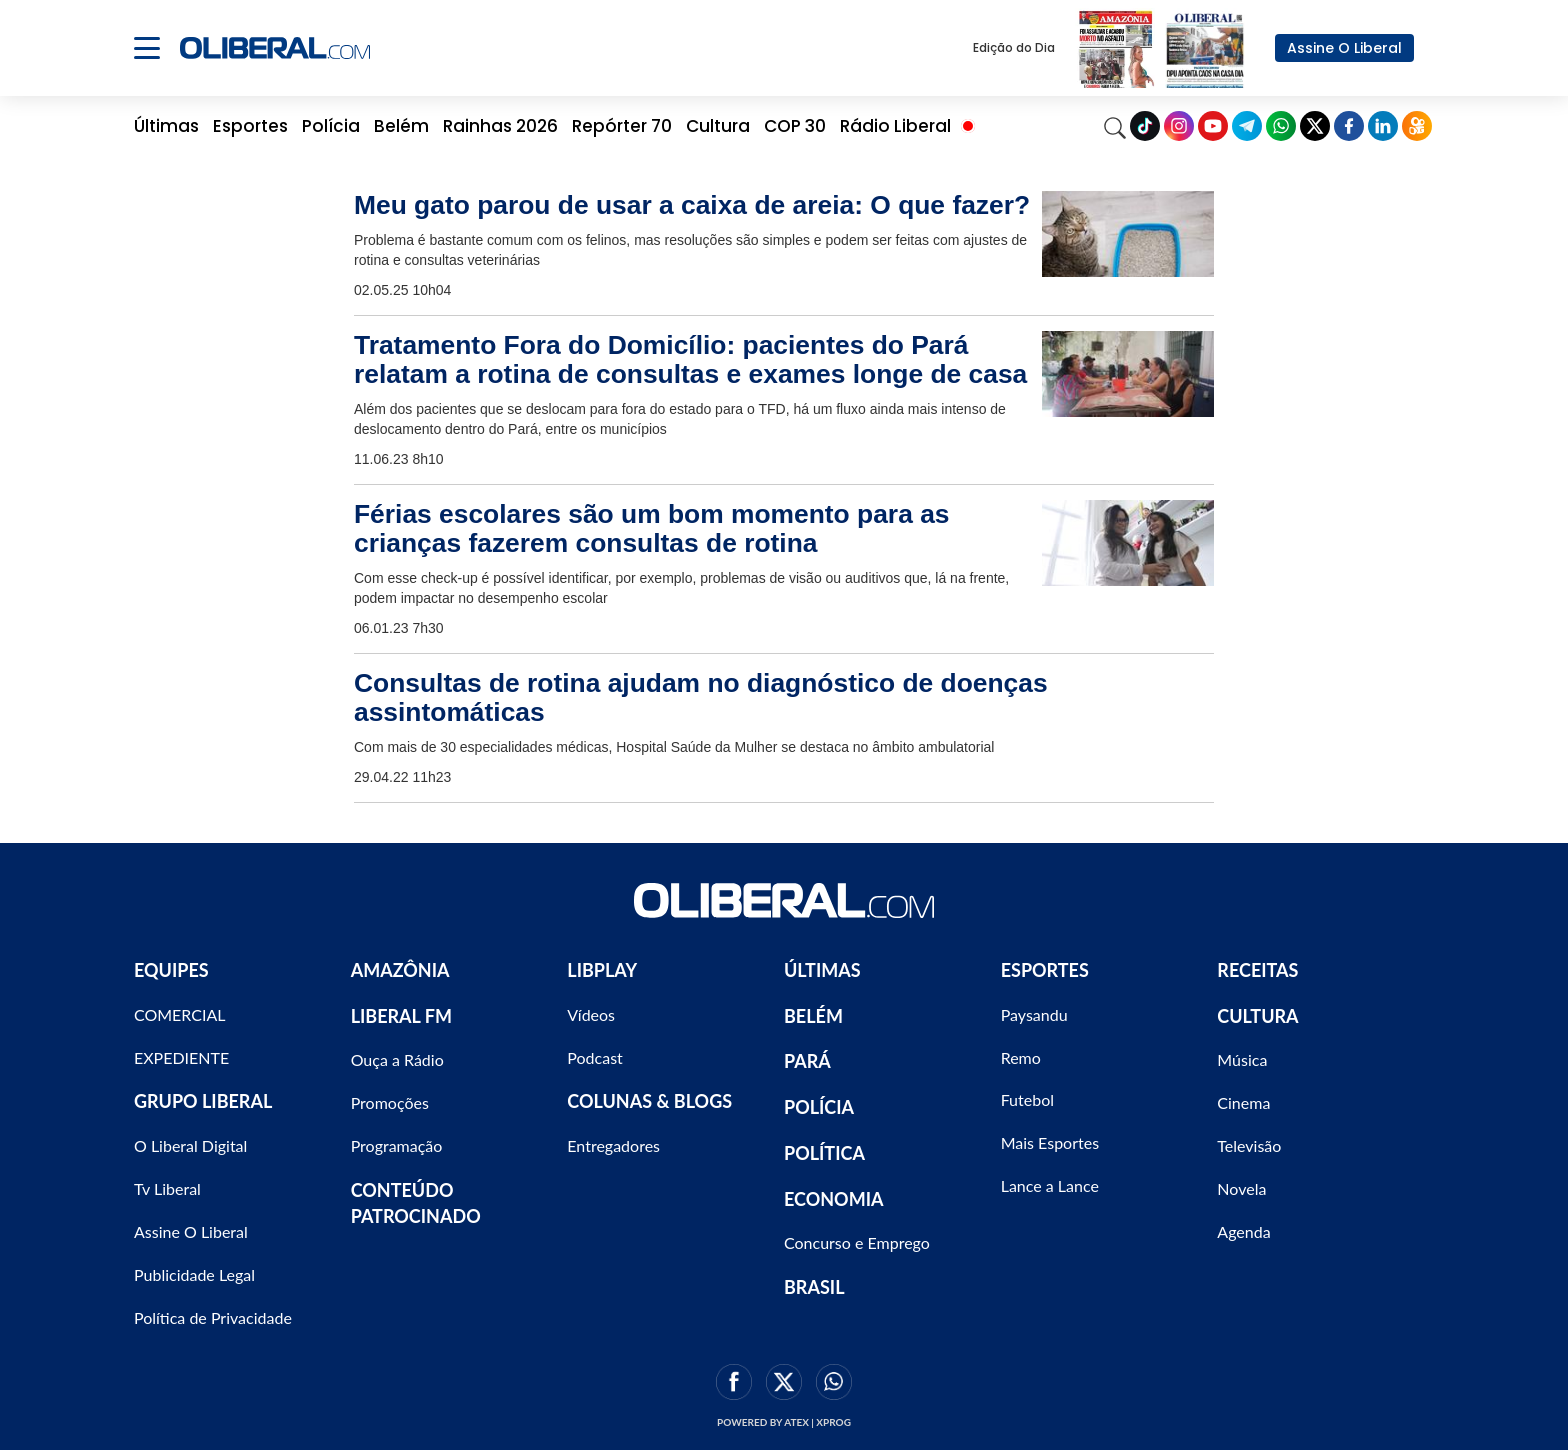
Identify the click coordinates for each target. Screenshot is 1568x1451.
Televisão (1249, 1145)
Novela (1241, 1188)
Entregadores (613, 1145)
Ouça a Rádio (397, 1059)
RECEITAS (1257, 970)
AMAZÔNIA (400, 970)
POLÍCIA (819, 1107)
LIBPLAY (602, 970)
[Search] (1115, 126)
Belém (401, 126)
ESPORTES (1045, 970)
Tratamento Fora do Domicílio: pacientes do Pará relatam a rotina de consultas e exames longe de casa (690, 359)
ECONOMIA (834, 1199)
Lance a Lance (1050, 1185)
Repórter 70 (622, 126)
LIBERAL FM (401, 1016)
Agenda (1243, 1231)
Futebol (1027, 1099)
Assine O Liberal (1344, 48)
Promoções (390, 1102)
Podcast (594, 1057)
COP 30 (795, 126)
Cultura (718, 126)
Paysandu (1034, 1014)
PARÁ (807, 1061)
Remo (1021, 1057)
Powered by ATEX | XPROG (784, 1422)
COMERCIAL (180, 1014)
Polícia (331, 126)
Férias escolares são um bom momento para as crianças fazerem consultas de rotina (652, 528)
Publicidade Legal (194, 1274)
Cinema (1243, 1102)
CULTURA (1257, 1016)
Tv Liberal (167, 1188)
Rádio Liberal (895, 126)
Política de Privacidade (213, 1317)
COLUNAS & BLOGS (649, 1101)
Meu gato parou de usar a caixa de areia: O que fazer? (692, 205)
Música (1242, 1059)
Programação (397, 1145)
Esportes (250, 126)
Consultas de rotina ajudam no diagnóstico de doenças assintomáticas (701, 697)
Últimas (166, 126)
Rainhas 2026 (500, 126)
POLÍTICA (824, 1153)
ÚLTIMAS (822, 970)
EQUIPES (171, 970)
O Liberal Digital (190, 1145)
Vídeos (591, 1014)
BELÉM (813, 1016)
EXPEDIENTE (181, 1057)
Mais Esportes (1050, 1142)
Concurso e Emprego (857, 1242)
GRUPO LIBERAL (203, 1101)
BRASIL (814, 1287)
